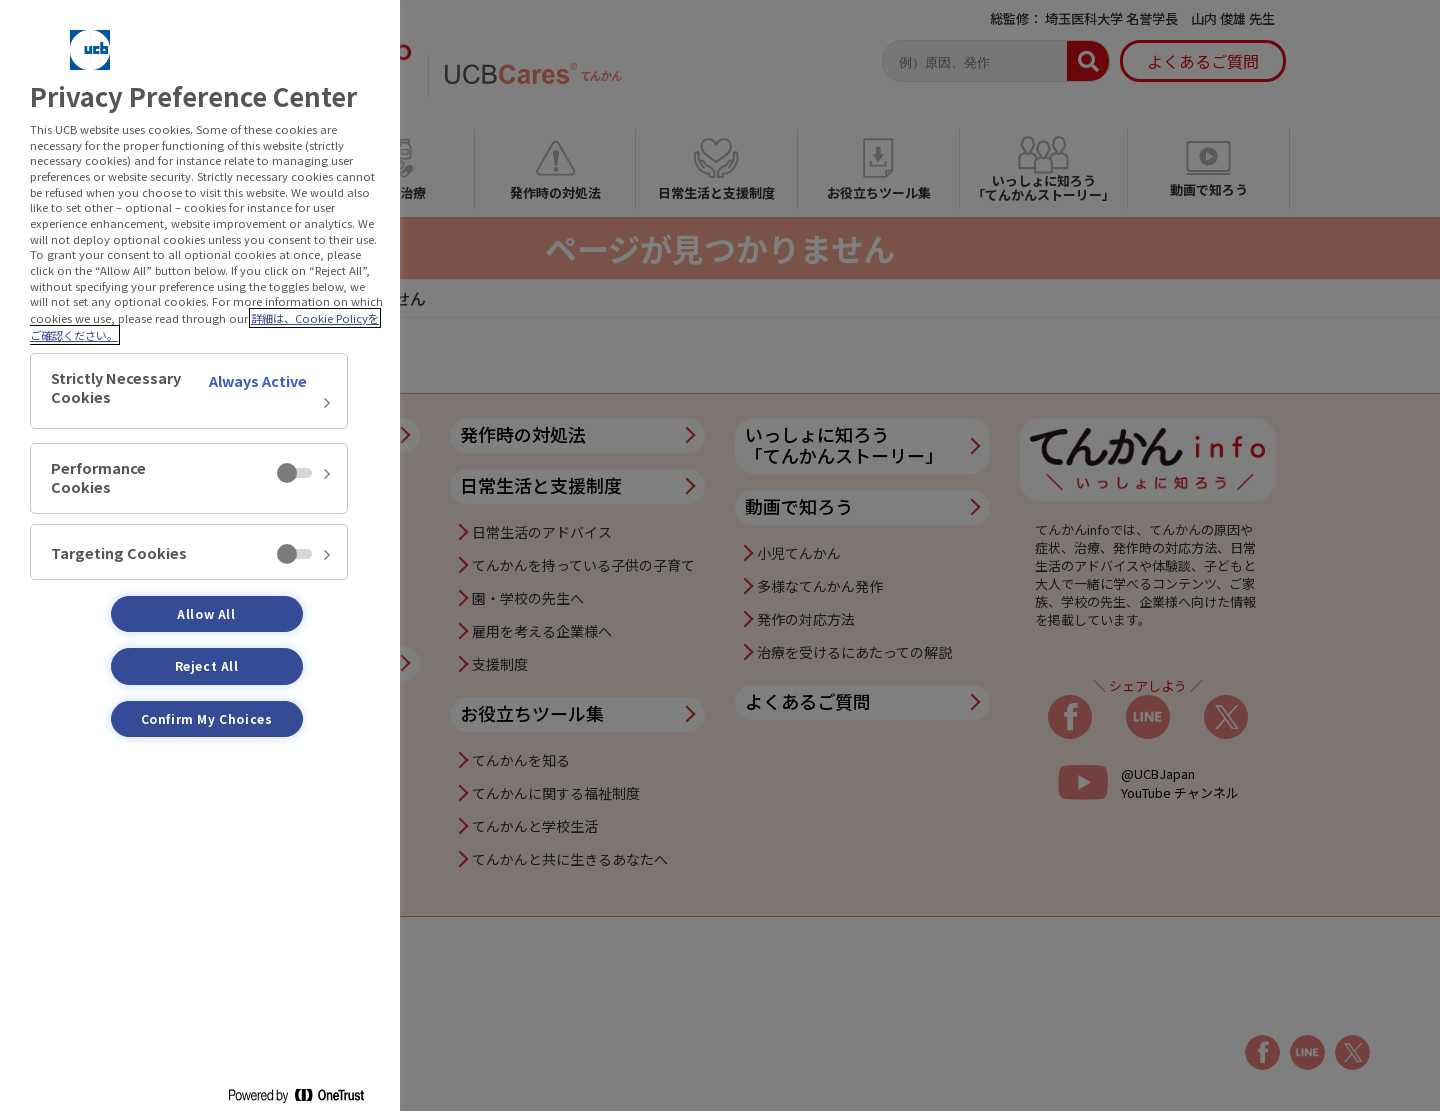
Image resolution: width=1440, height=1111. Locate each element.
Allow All (206, 613)
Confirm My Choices (207, 718)
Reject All (207, 665)
